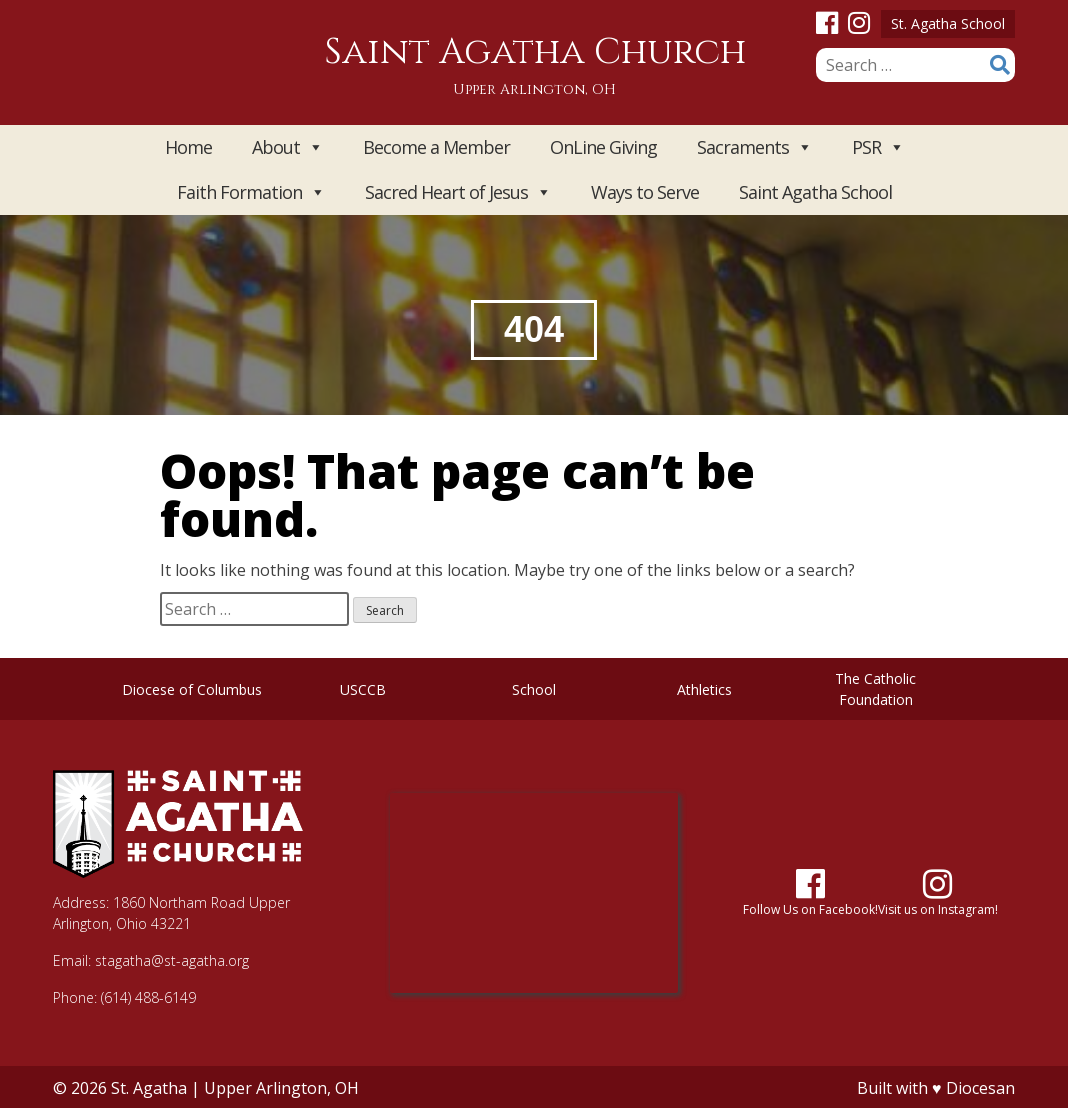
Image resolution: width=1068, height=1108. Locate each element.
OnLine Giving (603, 147)
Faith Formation (251, 192)
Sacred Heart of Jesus (458, 192)
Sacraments (754, 147)
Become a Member (436, 147)
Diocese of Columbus (192, 689)
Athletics (704, 689)
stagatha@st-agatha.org (172, 960)
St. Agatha (149, 1088)
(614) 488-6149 (148, 997)
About (287, 147)
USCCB (363, 689)
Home (188, 147)
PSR (878, 147)
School (534, 689)
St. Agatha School (948, 23)
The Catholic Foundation (875, 689)
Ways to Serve (645, 192)
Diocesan (980, 1088)
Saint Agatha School (815, 192)
